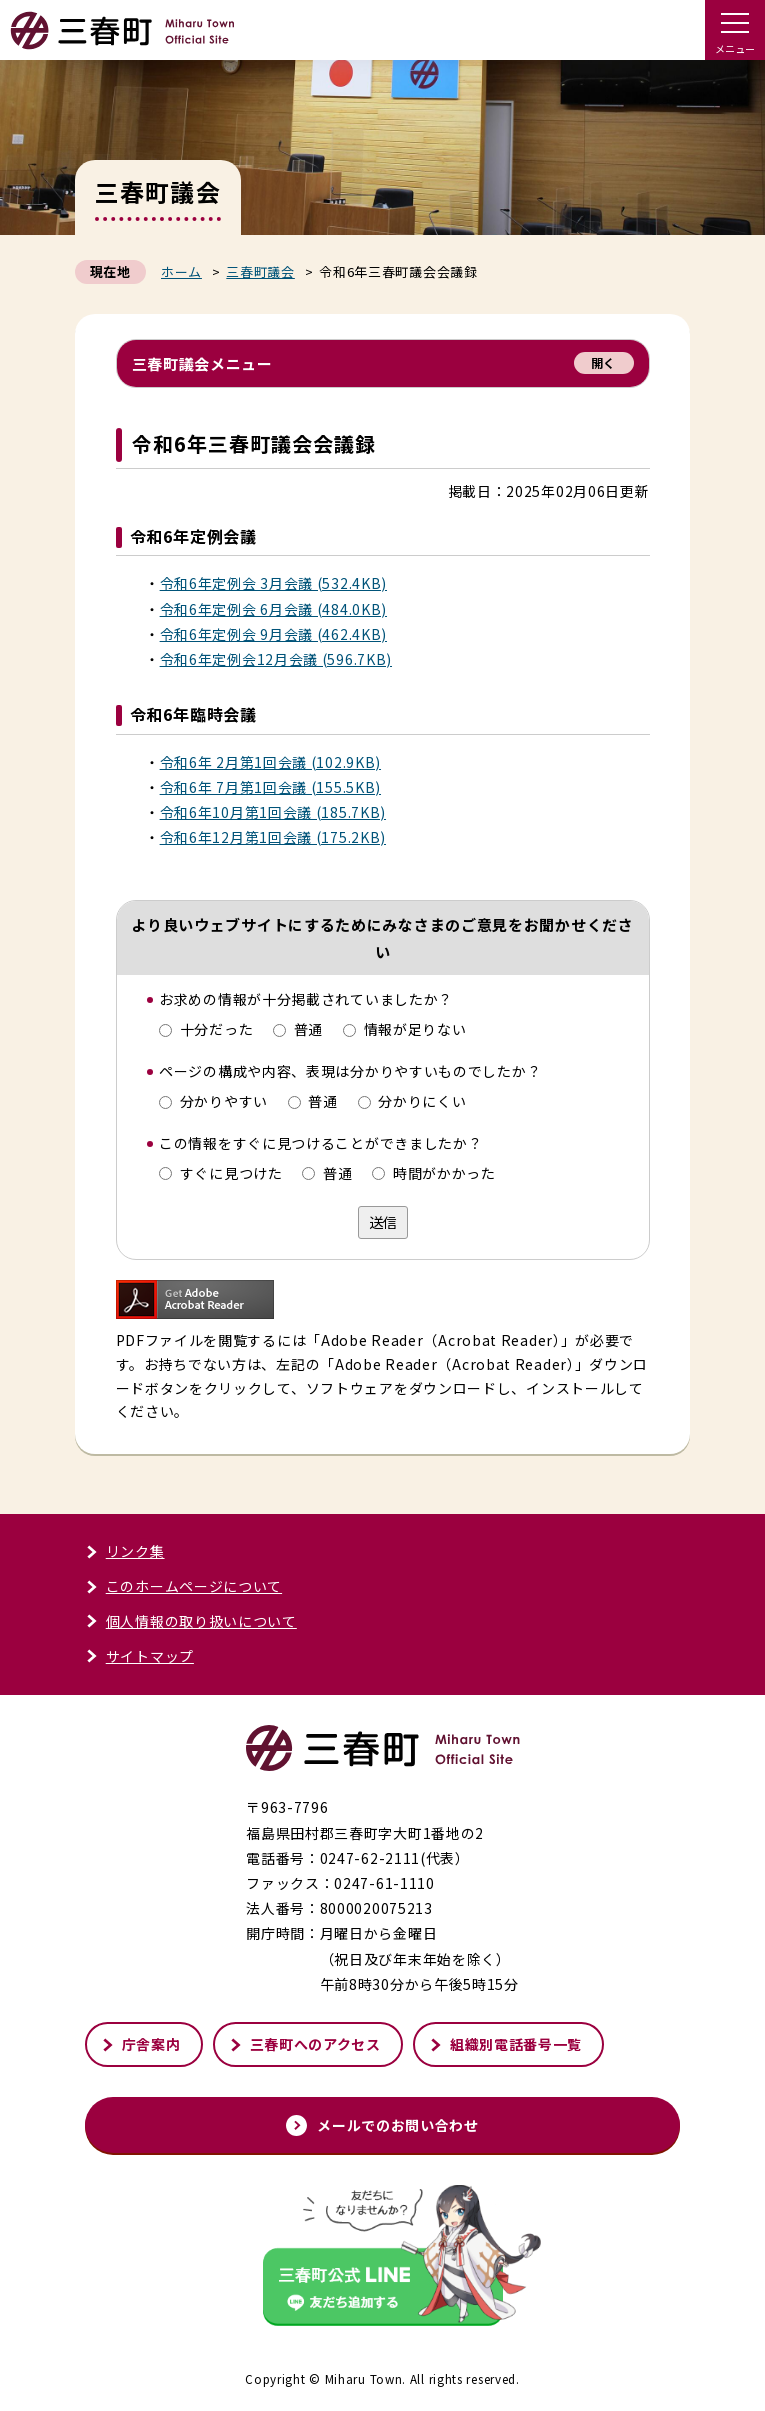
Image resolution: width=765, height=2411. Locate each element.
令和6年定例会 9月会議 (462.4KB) (273, 634)
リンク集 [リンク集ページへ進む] (125, 1551)
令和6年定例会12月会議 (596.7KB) (276, 659)
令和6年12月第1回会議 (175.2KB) (273, 837)
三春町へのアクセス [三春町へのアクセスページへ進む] (305, 2044)
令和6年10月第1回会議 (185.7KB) (273, 812)
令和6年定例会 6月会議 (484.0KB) (273, 609)
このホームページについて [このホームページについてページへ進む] (183, 1586)
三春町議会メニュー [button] (383, 363)
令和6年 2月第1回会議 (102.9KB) (270, 762)
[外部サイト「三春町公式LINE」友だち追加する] (383, 2257)
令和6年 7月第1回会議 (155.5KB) (270, 787)
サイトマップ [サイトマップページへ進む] (139, 1656)
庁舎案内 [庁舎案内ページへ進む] (141, 2044)
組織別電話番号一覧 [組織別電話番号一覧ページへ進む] (505, 2044)
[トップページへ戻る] (122, 40)
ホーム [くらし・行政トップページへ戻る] (181, 271)
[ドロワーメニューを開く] (735, 30)
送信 (383, 1222)
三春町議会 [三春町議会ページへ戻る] (260, 271)
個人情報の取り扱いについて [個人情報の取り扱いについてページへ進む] (191, 1621)
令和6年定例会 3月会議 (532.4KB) (273, 583)
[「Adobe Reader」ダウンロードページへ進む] (195, 1306)
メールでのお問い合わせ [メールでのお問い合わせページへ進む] (382, 2125)
